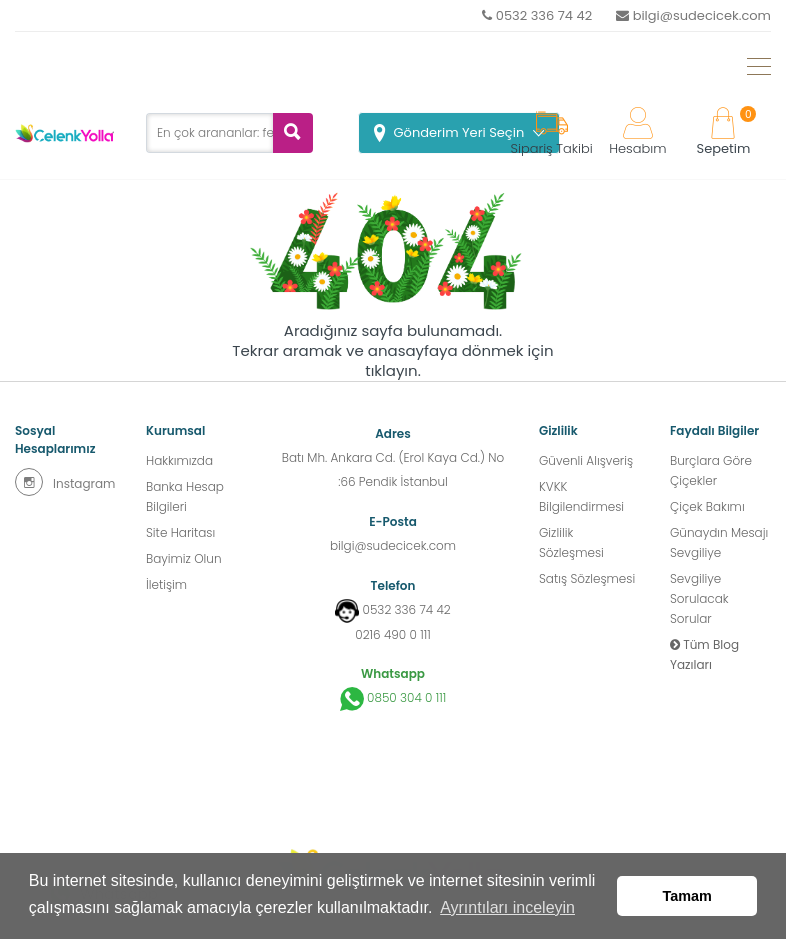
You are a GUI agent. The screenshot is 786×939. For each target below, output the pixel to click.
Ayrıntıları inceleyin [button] (507, 907)
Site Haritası (180, 532)
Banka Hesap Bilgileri (185, 496)
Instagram (65, 482)
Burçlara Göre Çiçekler (711, 470)
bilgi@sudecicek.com (693, 15)
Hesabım (637, 132)
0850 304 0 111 (393, 699)
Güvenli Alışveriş (586, 460)
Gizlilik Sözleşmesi (571, 542)
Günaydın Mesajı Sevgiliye (719, 542)
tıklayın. (393, 371)
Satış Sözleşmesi (587, 578)
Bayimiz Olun (184, 558)
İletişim (166, 584)
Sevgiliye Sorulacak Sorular (699, 598)
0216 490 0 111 (392, 634)
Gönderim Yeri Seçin (459, 132)
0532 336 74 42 (537, 15)
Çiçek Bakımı (707, 506)
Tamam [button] (687, 896)
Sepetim (724, 132)
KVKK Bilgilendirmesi (581, 496)
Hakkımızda (179, 460)
